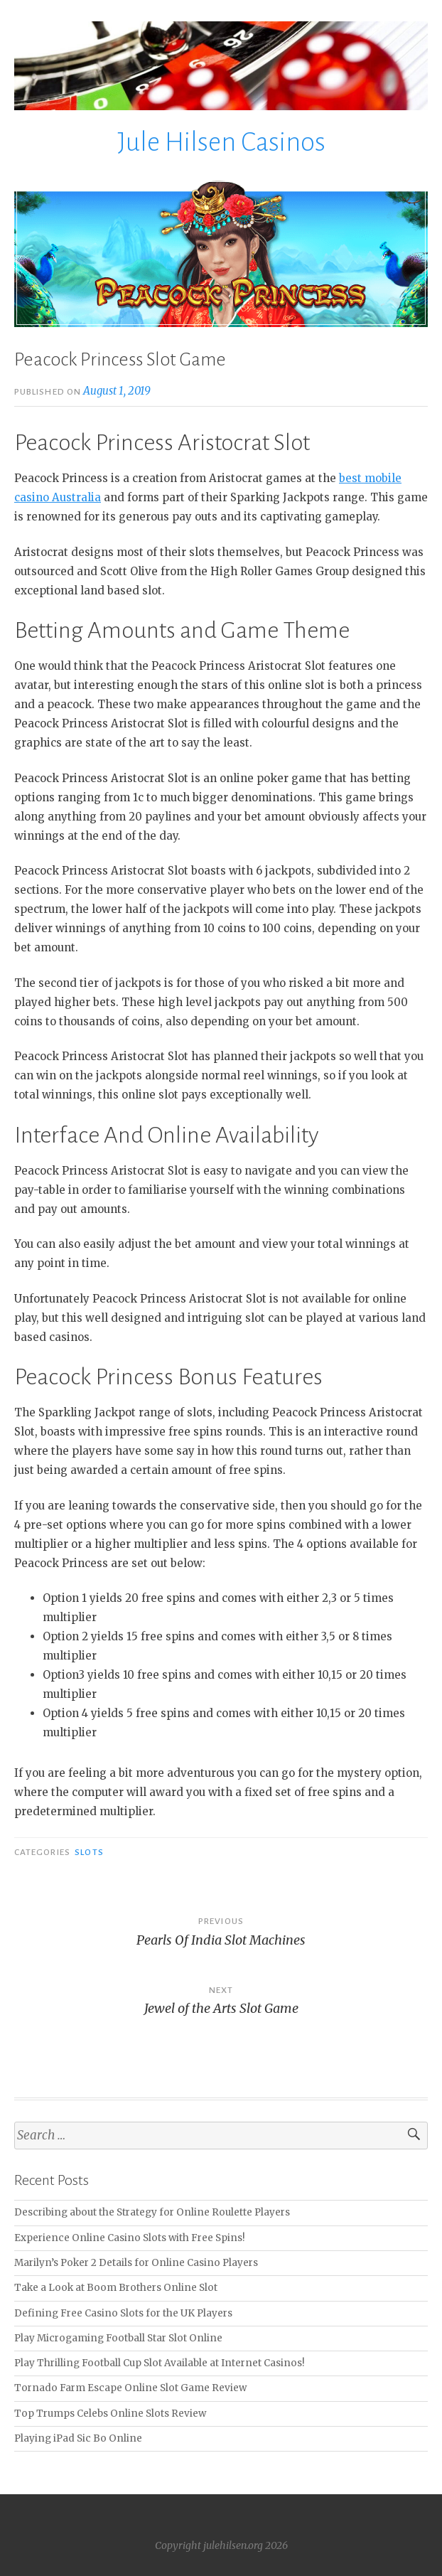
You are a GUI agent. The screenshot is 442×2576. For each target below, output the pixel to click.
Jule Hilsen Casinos (221, 142)
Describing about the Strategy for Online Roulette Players (152, 2212)
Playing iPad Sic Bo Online (78, 2438)
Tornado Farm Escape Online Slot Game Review (130, 2388)
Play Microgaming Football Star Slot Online (118, 2338)
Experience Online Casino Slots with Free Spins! (129, 2238)
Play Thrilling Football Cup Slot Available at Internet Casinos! (159, 2363)
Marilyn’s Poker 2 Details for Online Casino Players (136, 2263)
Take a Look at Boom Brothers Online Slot (115, 2288)
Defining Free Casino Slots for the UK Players (123, 2313)
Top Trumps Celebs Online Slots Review (110, 2413)
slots (89, 1852)
